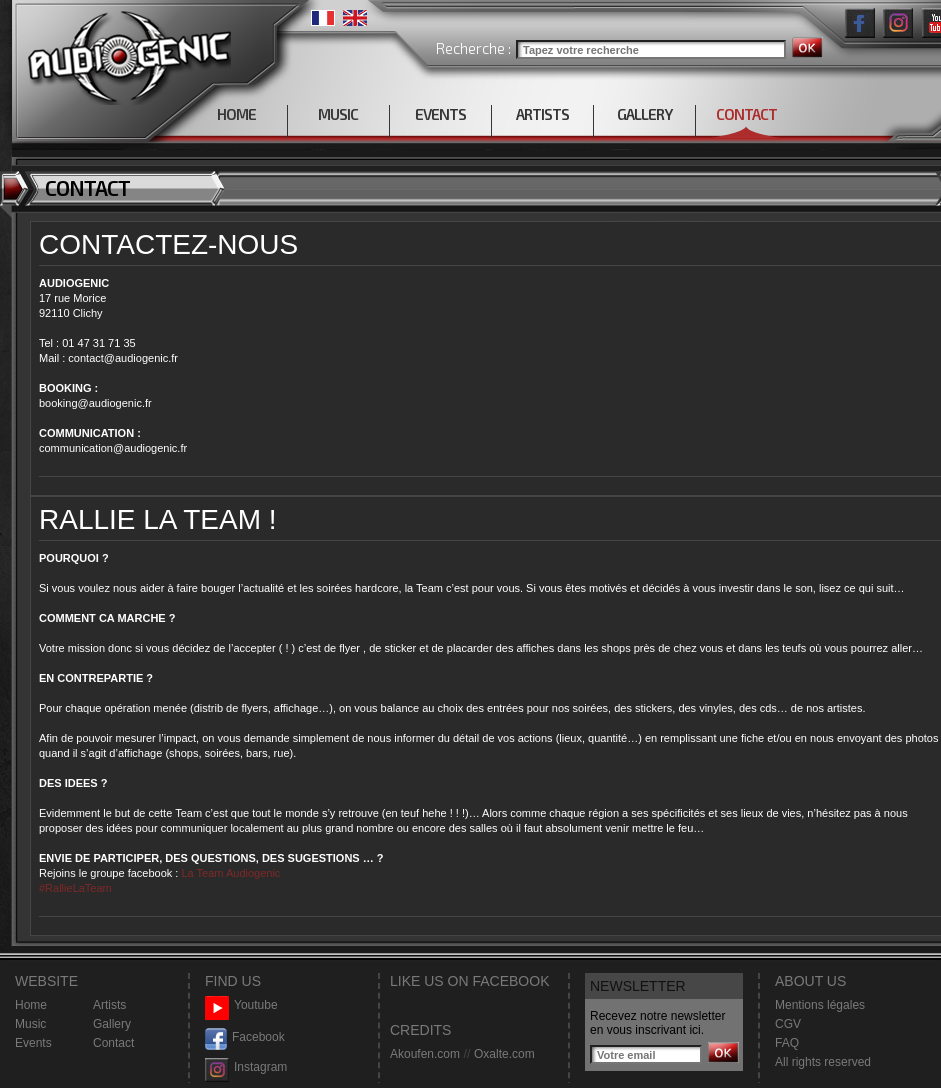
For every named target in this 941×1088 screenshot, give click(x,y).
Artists (109, 1005)
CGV (788, 1024)
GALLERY (644, 114)
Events (33, 1043)
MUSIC (338, 114)
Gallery (112, 1024)
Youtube (241, 1005)
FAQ (787, 1043)
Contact (113, 1043)
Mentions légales (820, 1005)
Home (31, 1005)
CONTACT (746, 114)
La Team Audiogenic (229, 873)
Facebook (245, 1037)
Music (30, 1024)
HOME (236, 114)
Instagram (246, 1067)
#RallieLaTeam (75, 888)
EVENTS (440, 114)
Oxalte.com (504, 1054)
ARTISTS (542, 114)
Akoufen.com (425, 1054)
